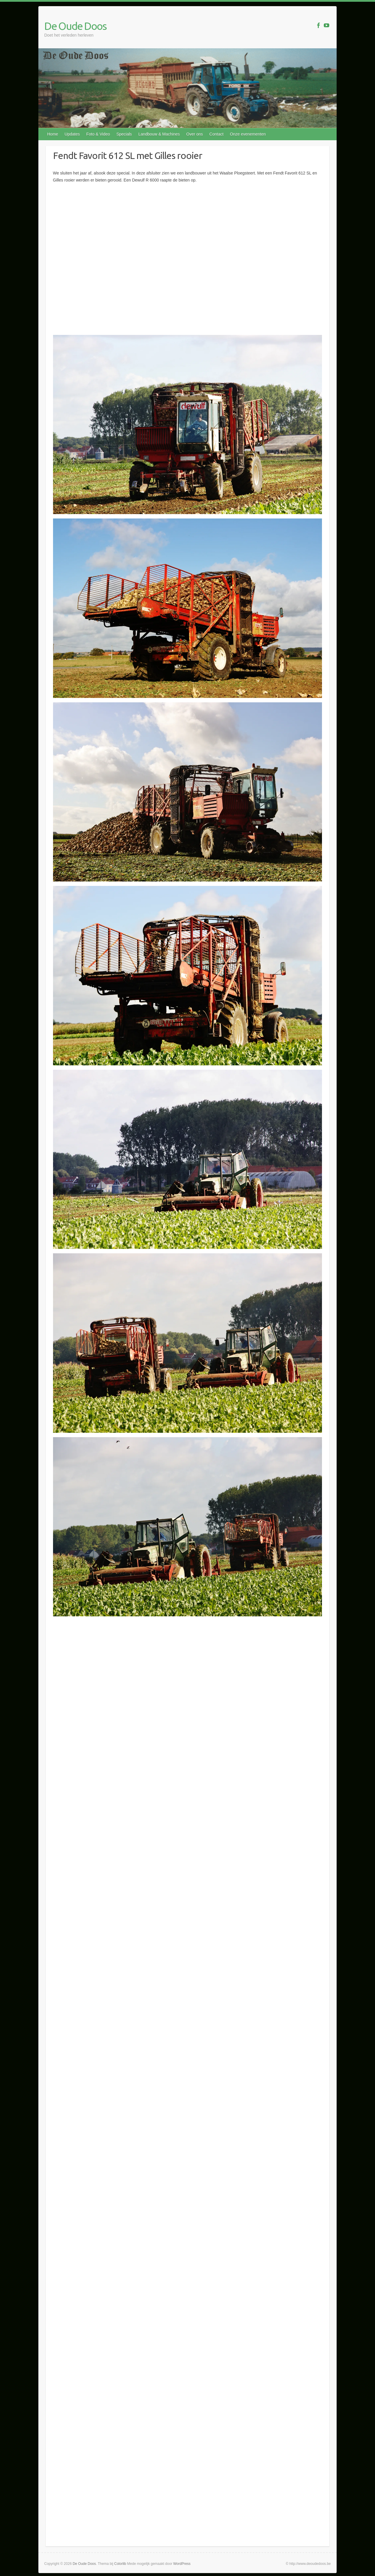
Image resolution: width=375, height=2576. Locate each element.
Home (52, 134)
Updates (72, 134)
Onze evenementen (248, 134)
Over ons (194, 134)
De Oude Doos (75, 26)
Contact (216, 134)
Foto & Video (98, 134)
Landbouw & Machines (159, 134)
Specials (124, 134)
